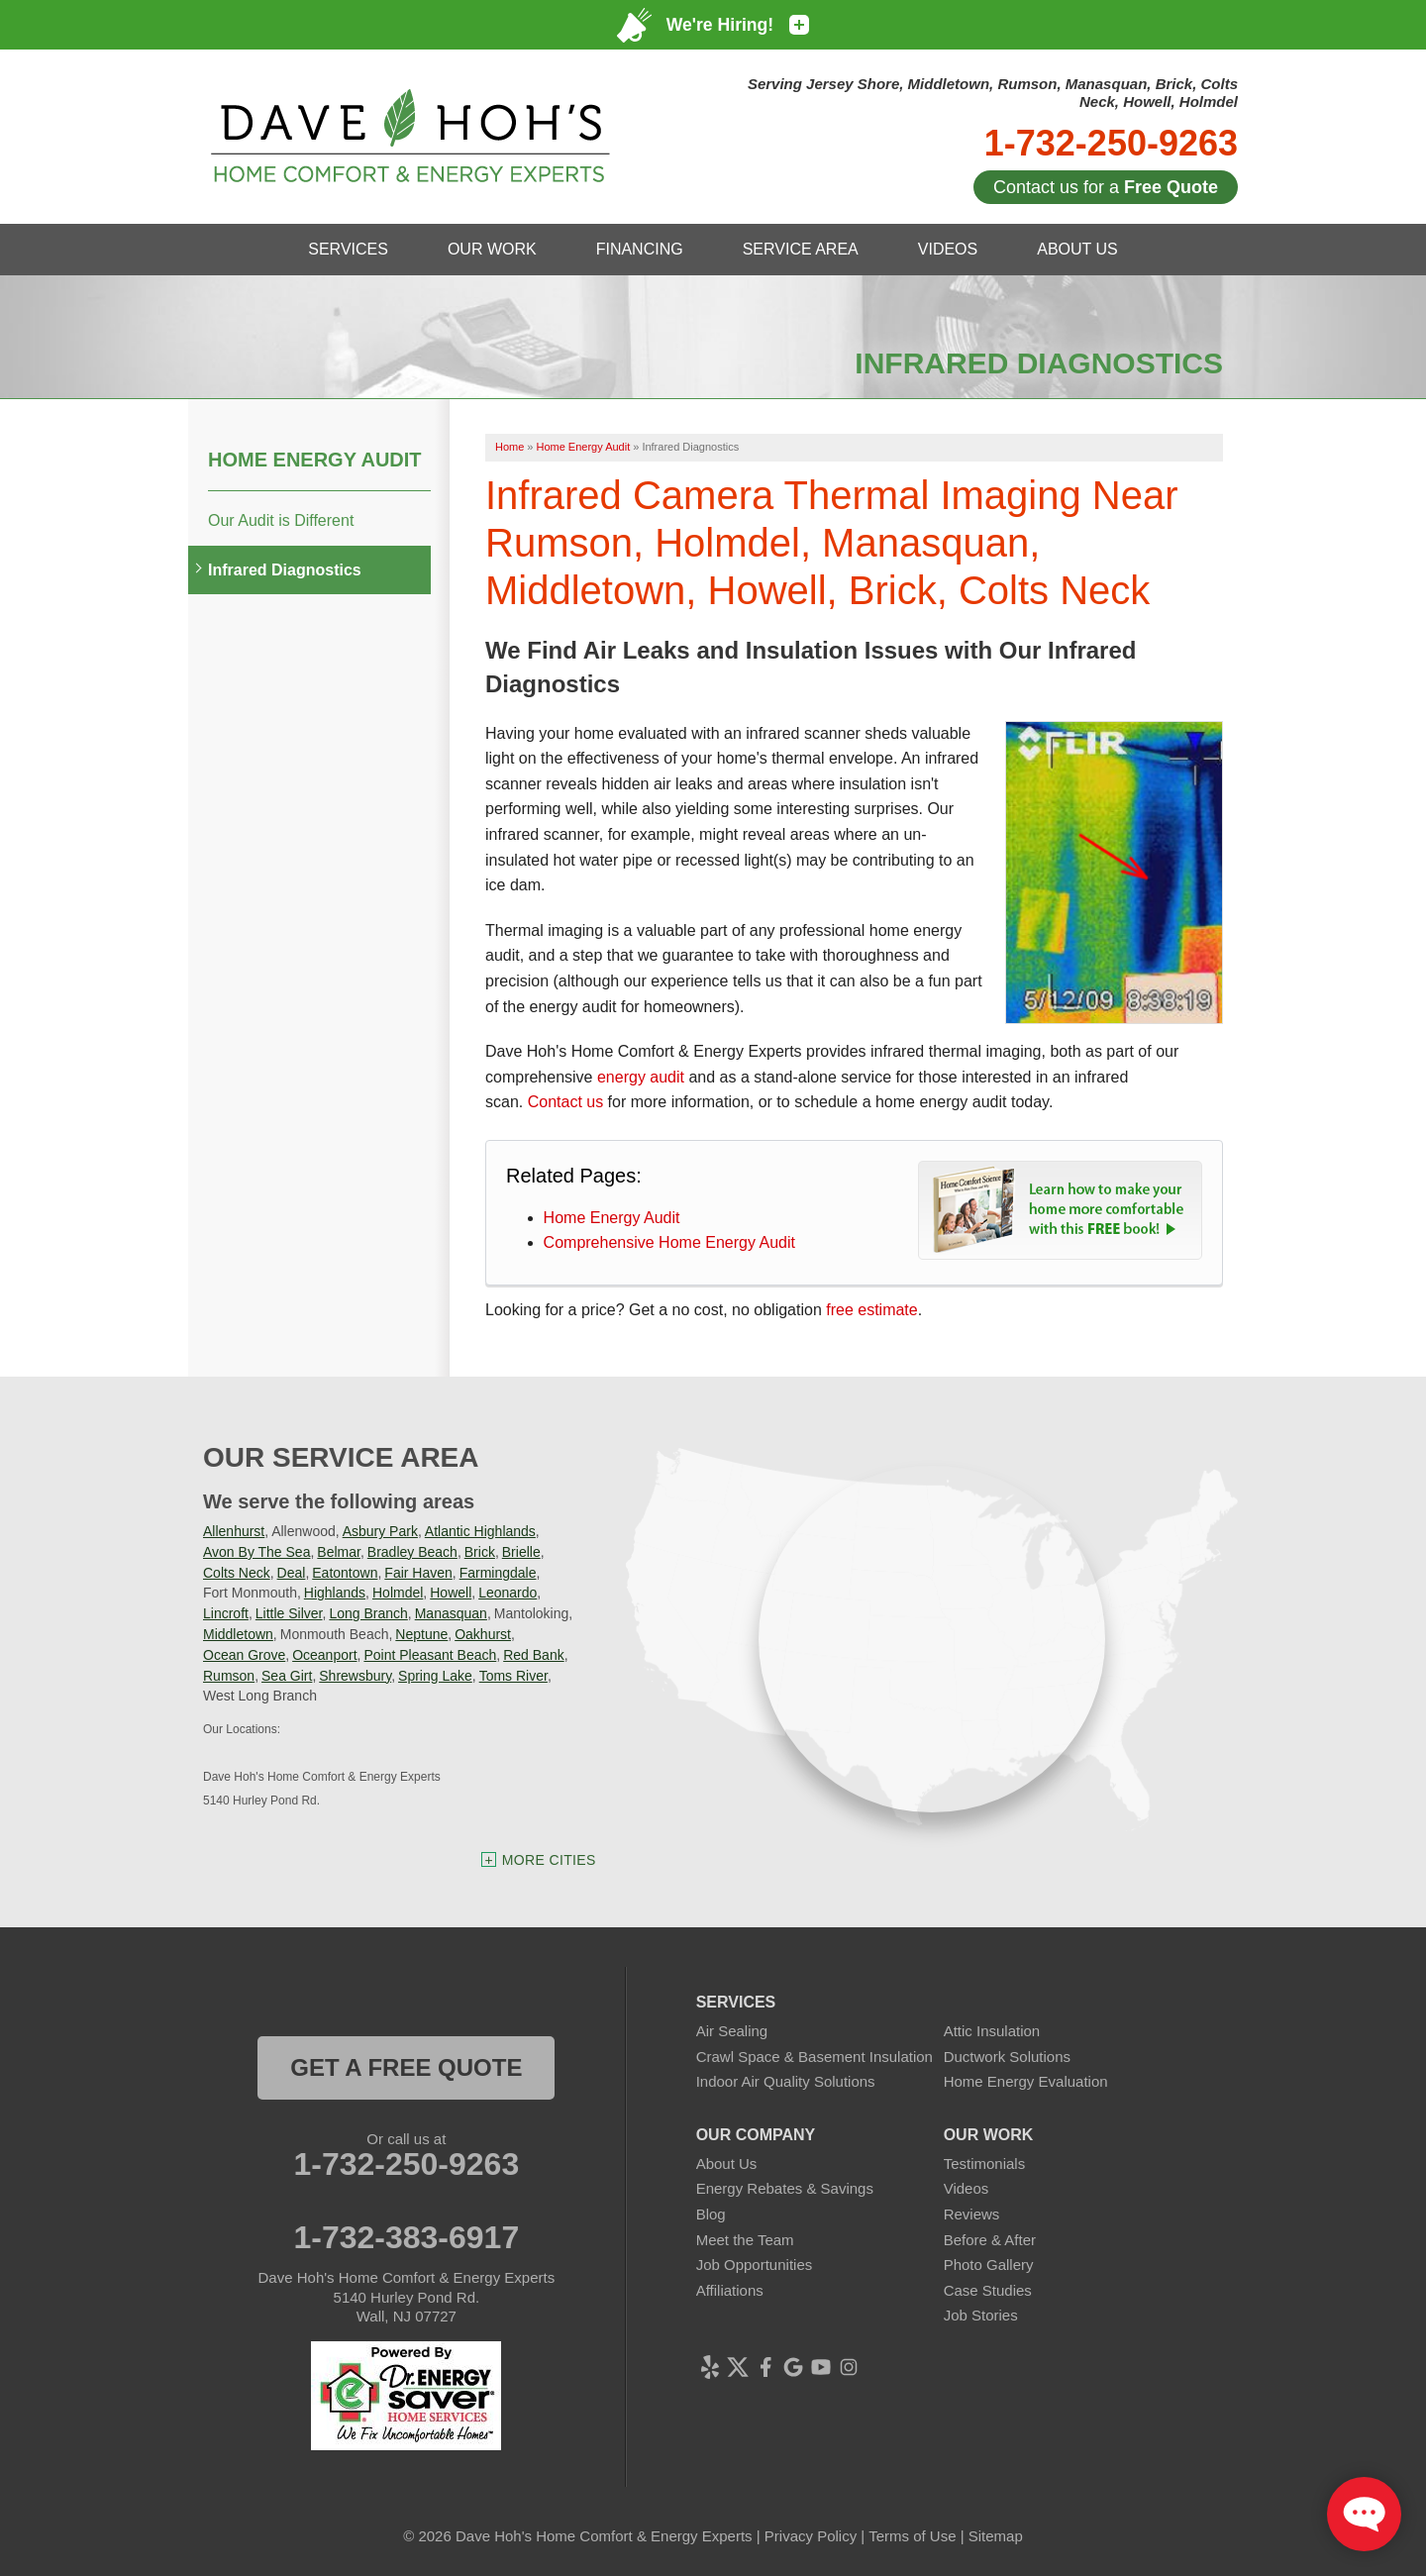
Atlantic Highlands (480, 1531)
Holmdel (397, 1592)
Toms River (513, 1676)
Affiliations (730, 2290)
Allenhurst (233, 1531)
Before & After (990, 2239)
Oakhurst (483, 1634)
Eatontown (344, 1573)
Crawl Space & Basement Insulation (814, 2056)
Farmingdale (498, 1573)
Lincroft (226, 1613)
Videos (966, 2188)
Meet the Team (745, 2239)
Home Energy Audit (612, 1217)
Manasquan (451, 1613)
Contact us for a (1105, 187)
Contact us (565, 1101)
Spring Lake (435, 1676)
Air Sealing (732, 2030)
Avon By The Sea (256, 1552)
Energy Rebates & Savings (784, 2188)
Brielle (521, 1552)
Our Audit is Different (281, 520)
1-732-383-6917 (406, 2237)
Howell (450, 1592)
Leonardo (507, 1592)
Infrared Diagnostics (284, 570)
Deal (291, 1573)
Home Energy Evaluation (1026, 2081)
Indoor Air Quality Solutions (785, 2081)
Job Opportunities (754, 2264)
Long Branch (368, 1613)
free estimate (871, 1309)
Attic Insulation (992, 2030)
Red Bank (533, 1655)
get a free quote (406, 2067)
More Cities (549, 1860)
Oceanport (324, 1655)
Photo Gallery (989, 2264)
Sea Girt (286, 1676)
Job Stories (981, 2315)
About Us (727, 2163)
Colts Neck (236, 1573)
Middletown (238, 1634)
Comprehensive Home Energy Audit (669, 1242)
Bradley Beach (412, 1552)
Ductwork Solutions (1007, 2056)
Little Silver (289, 1613)
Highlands (334, 1592)
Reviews (972, 2214)
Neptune (421, 1634)
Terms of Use (912, 2535)
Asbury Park (380, 1531)
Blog (711, 2214)
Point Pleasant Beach (429, 1655)
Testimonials (985, 2163)
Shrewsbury (355, 1676)
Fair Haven (418, 1573)
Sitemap (995, 2535)
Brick (479, 1552)
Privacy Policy (810, 2535)
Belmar (338, 1552)
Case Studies (988, 2290)
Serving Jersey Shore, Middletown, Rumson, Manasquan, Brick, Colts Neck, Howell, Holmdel (993, 92)
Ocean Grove (244, 1655)
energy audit (640, 1077)
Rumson (229, 1676)
